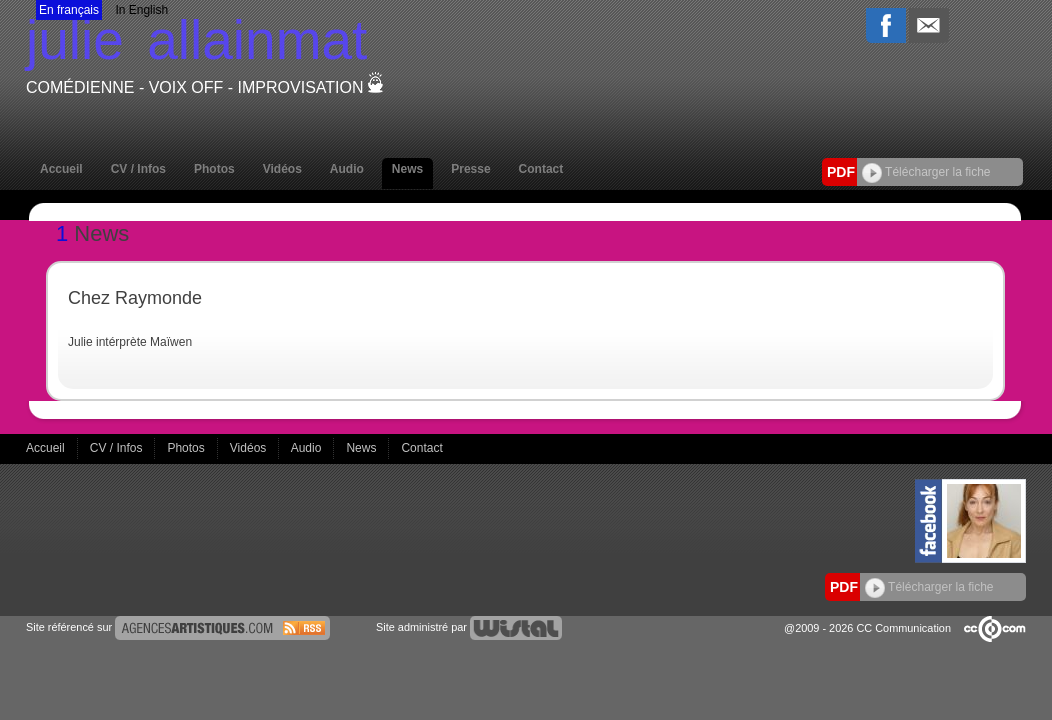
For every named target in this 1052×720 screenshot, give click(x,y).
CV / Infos (138, 169)
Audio (347, 169)
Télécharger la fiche (926, 172)
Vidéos (282, 169)
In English (141, 10)
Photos (214, 169)
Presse (470, 169)
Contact (541, 169)
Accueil (61, 169)
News (407, 169)
